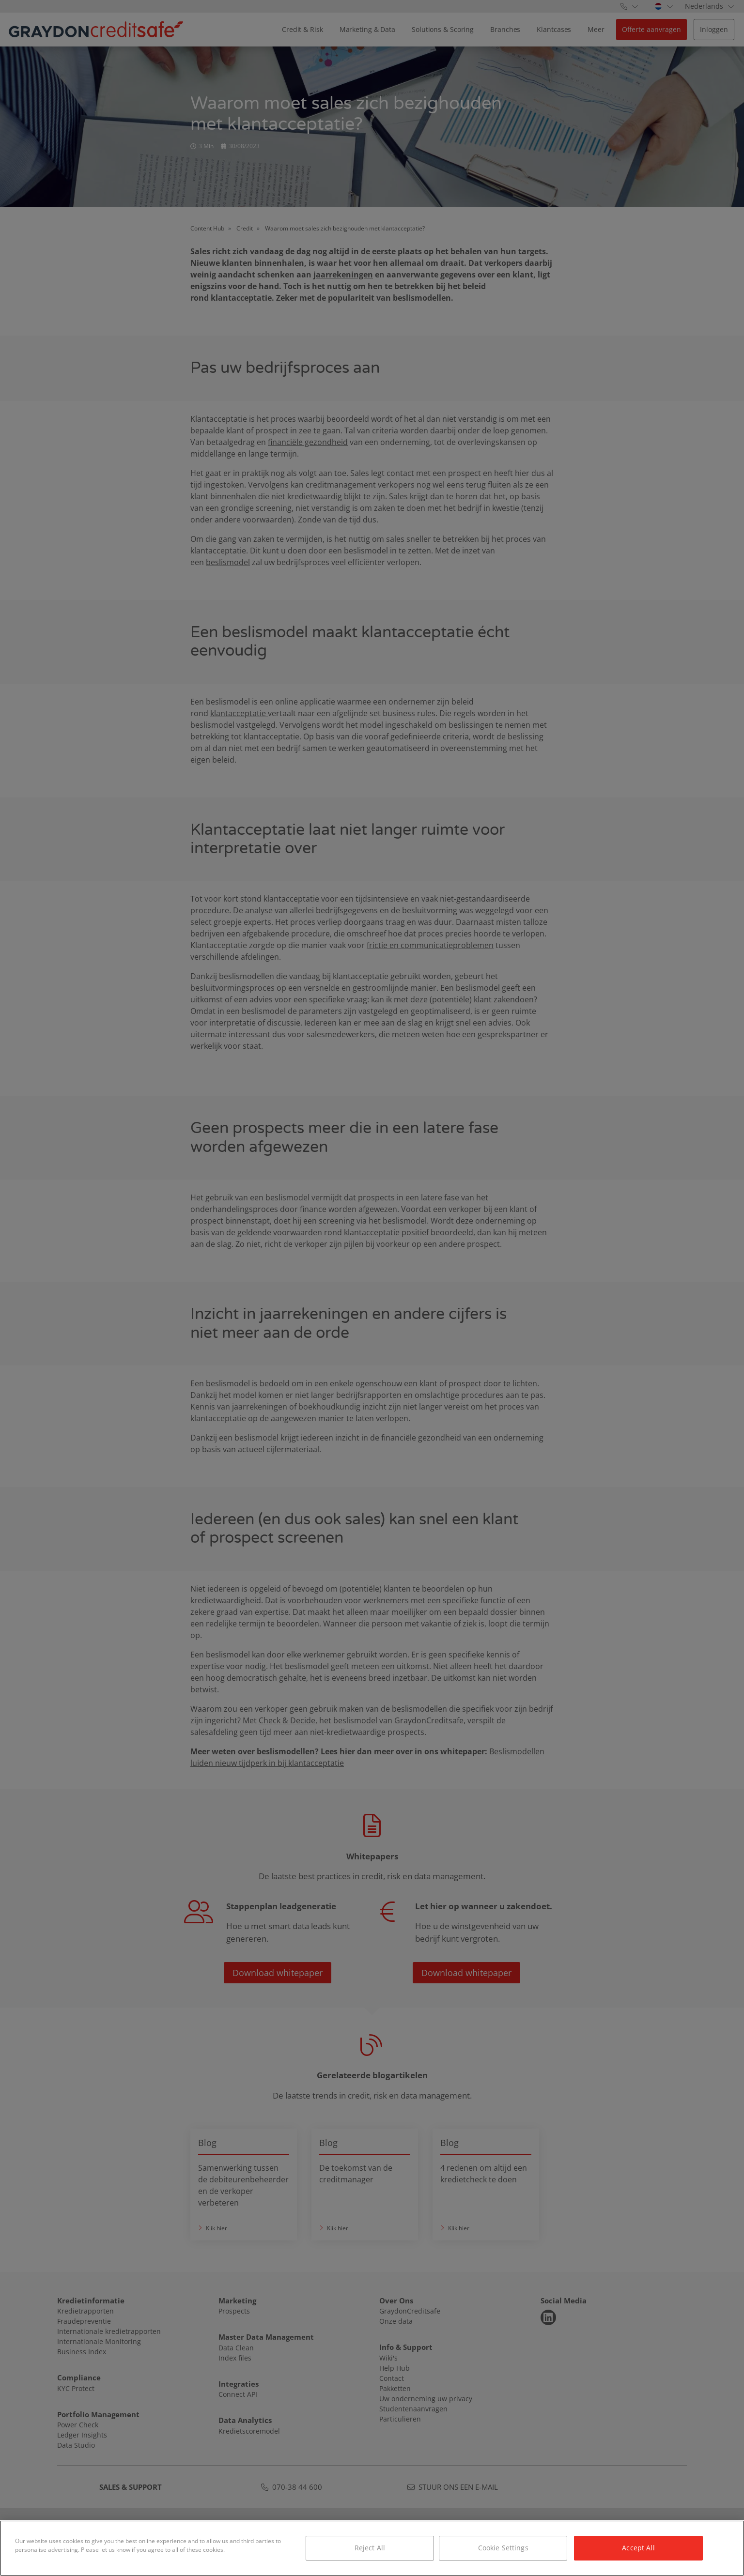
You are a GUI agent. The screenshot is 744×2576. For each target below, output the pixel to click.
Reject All (370, 2547)
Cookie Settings (503, 2547)
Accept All (638, 2547)
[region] (372, 2548)
